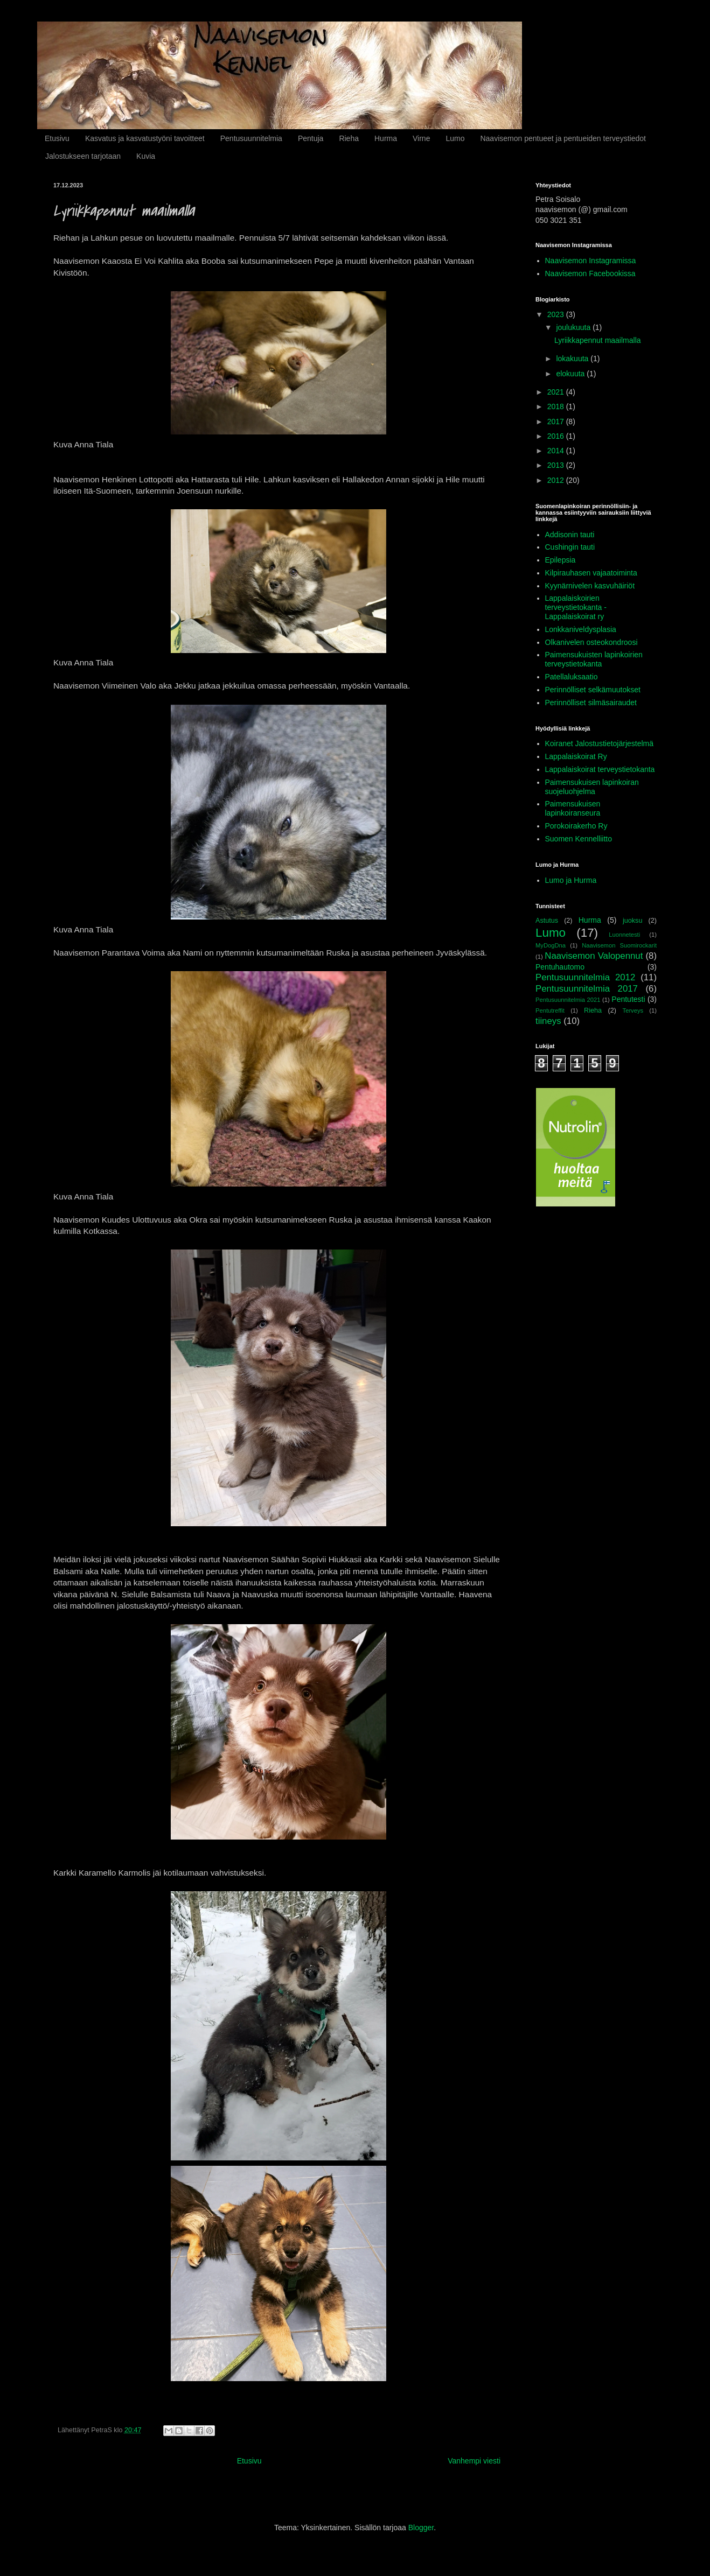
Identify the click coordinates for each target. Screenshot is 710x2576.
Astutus (546, 920)
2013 (556, 465)
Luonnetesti (624, 934)
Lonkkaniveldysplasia (580, 629)
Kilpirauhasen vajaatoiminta (591, 572)
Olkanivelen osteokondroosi (591, 642)
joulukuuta (574, 327)
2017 (556, 421)
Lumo (455, 138)
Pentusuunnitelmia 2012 (585, 977)
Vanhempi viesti (474, 2460)
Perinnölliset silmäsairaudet (591, 702)
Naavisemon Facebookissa (590, 273)
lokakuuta (573, 358)
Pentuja (310, 138)
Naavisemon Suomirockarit (619, 945)
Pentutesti (628, 999)
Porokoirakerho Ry (576, 826)
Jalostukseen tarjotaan (83, 156)
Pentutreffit (550, 1010)
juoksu (632, 920)
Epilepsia (560, 560)
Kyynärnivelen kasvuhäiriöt (590, 585)
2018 (556, 406)
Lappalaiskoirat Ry (576, 756)
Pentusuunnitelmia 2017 (586, 989)
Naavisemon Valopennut (594, 956)
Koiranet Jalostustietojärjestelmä (599, 743)
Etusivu (57, 138)
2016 (556, 436)
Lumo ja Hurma (571, 880)
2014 (556, 450)
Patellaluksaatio (571, 676)
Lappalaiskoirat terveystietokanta (600, 769)
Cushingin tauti (570, 547)
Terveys (633, 1010)
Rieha (349, 138)
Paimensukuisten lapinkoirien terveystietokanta (594, 659)
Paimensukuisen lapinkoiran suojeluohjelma (592, 787)
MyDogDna (550, 945)
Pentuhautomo (559, 967)
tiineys (548, 1021)
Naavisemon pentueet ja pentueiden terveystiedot (562, 138)
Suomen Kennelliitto (578, 838)
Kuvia (145, 156)
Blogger (421, 2527)
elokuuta (571, 373)
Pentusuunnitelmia (251, 138)
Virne (421, 138)
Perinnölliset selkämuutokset (593, 689)
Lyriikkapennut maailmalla (597, 340)
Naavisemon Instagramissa (590, 260)
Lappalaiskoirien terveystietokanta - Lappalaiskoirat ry (576, 607)
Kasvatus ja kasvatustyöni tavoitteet (145, 138)
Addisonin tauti (570, 534)
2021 (556, 392)
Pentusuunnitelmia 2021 (567, 999)
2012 (556, 480)
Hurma (385, 138)
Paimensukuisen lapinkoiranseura (573, 808)
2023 (556, 314)
